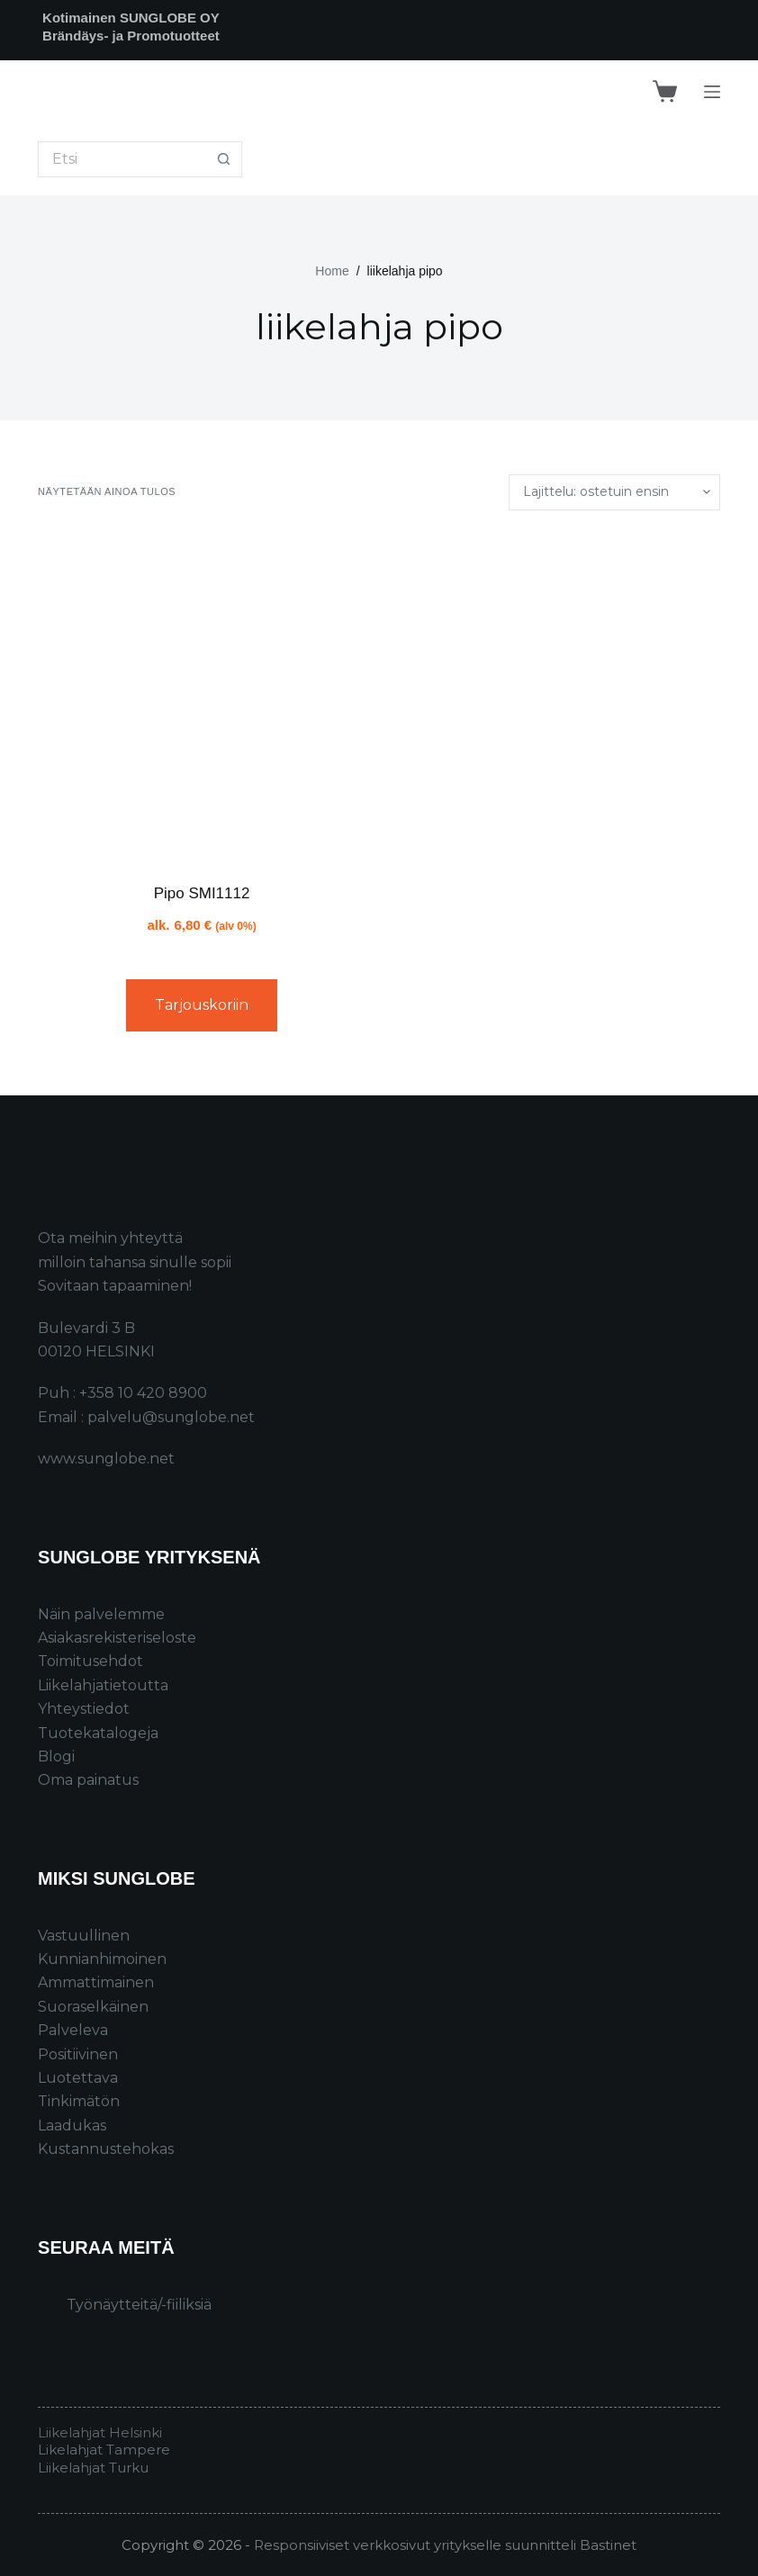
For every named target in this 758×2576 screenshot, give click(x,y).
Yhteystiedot (84, 1708)
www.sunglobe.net (106, 1458)
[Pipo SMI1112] (201, 696)
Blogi (56, 1756)
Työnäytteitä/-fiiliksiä (139, 2304)
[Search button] (224, 159)
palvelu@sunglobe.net (171, 1417)
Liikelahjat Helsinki (100, 2432)
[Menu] (712, 92)
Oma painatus (88, 1779)
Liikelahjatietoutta (103, 1685)
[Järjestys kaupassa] (614, 492)
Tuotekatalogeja (98, 1733)
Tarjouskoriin (201, 1004)
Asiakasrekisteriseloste (117, 1637)
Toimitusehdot (90, 1661)
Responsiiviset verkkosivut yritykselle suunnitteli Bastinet (445, 2544)
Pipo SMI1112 (202, 893)
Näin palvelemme (101, 1614)
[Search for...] (122, 159)
